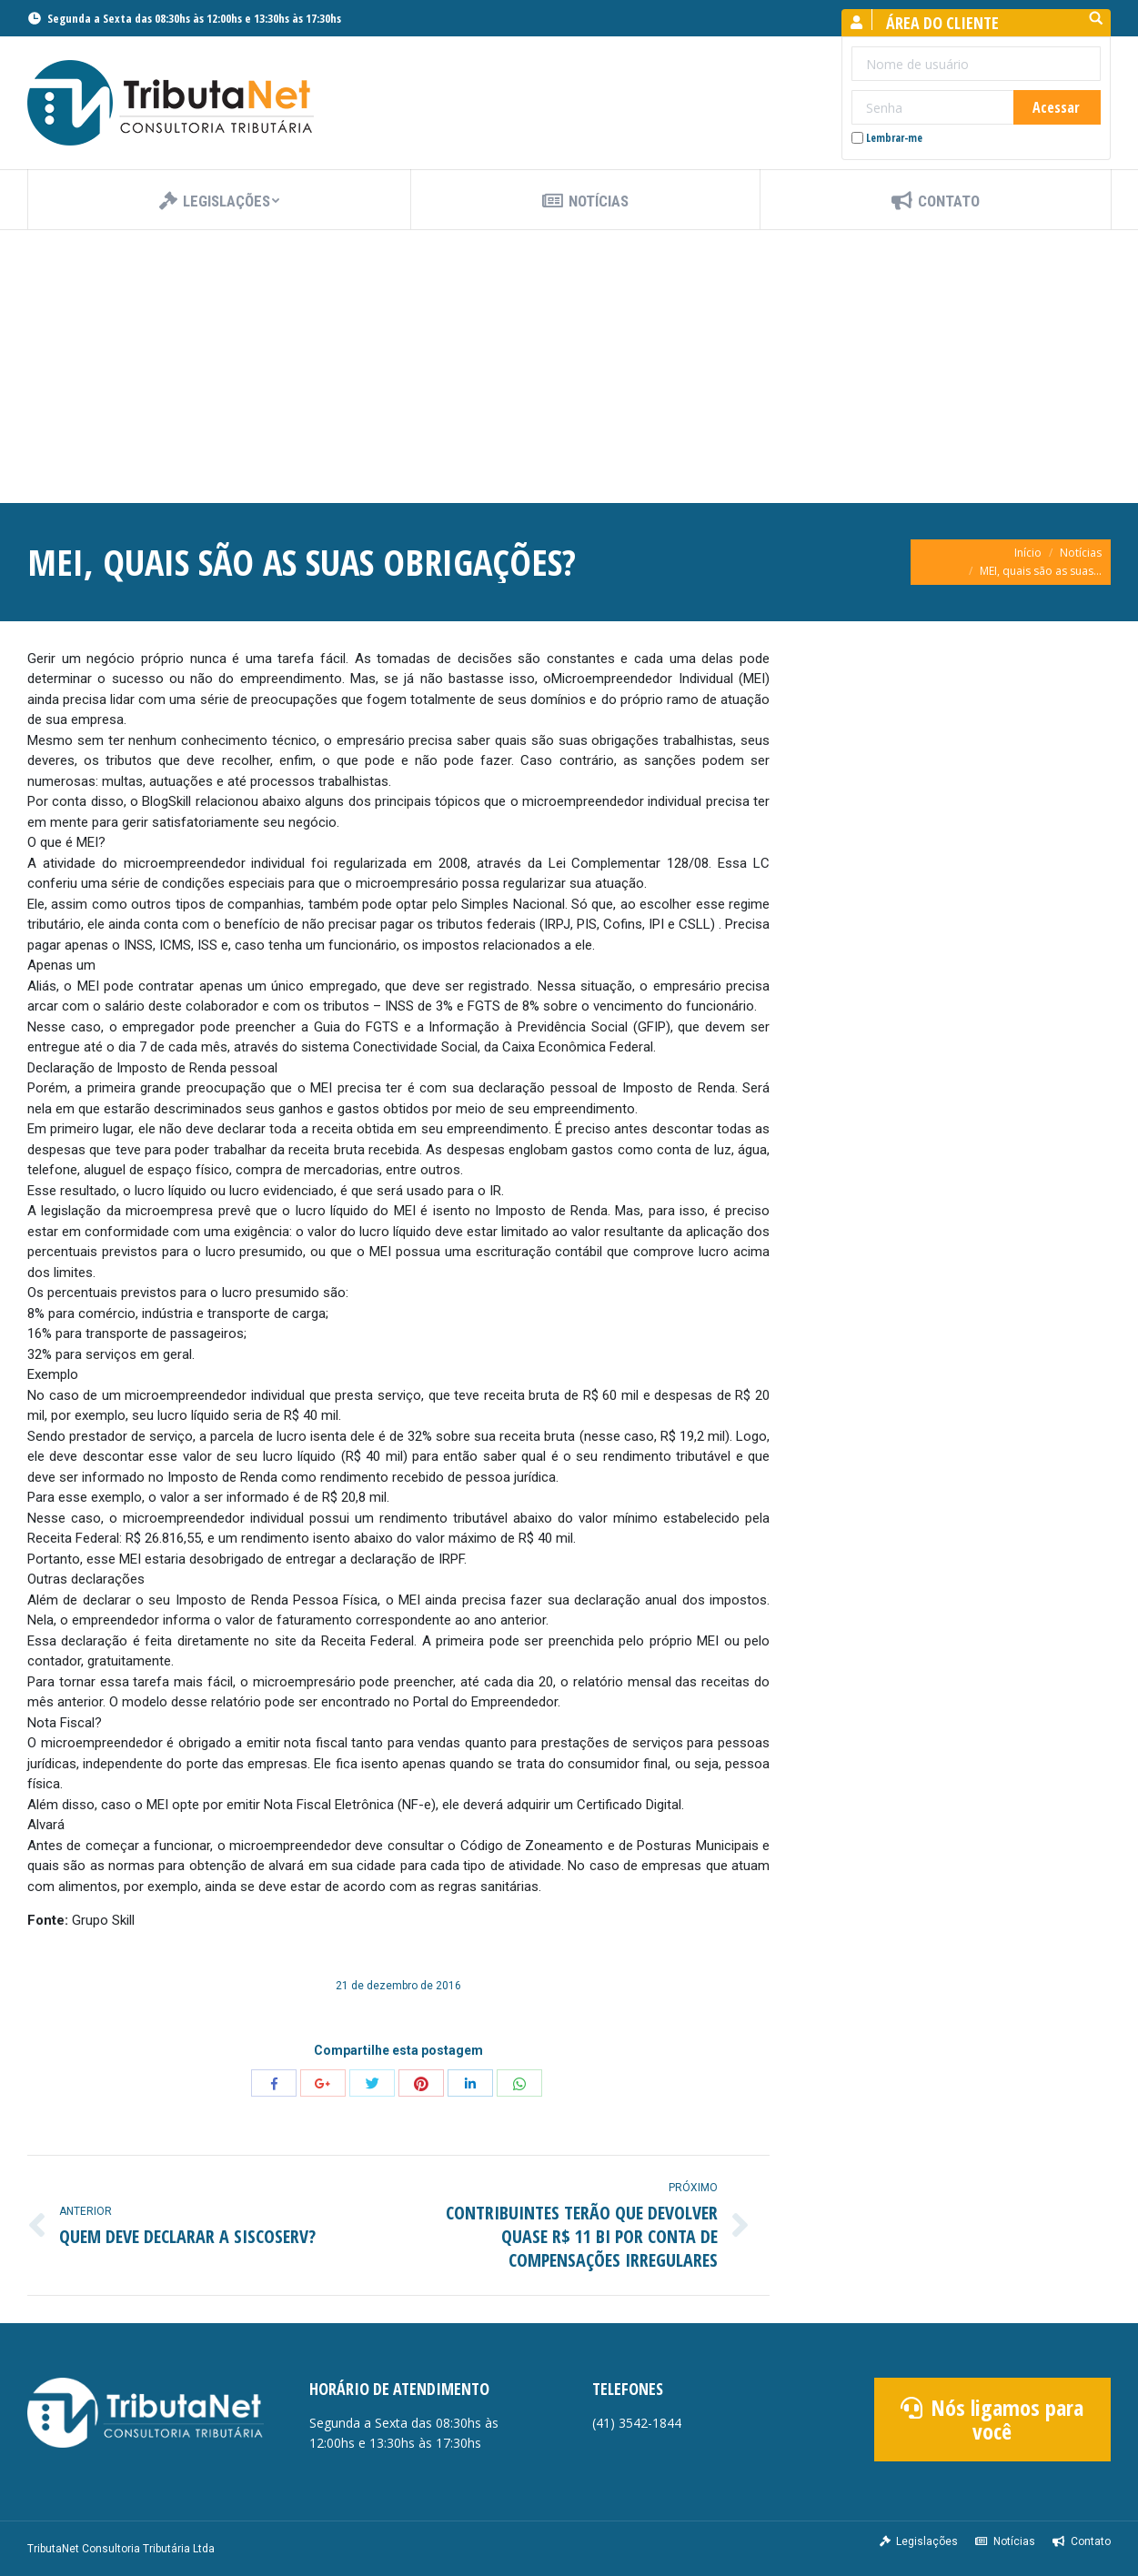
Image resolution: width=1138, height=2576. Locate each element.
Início (1028, 552)
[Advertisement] (569, 366)
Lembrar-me (886, 138)
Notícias (1081, 552)
